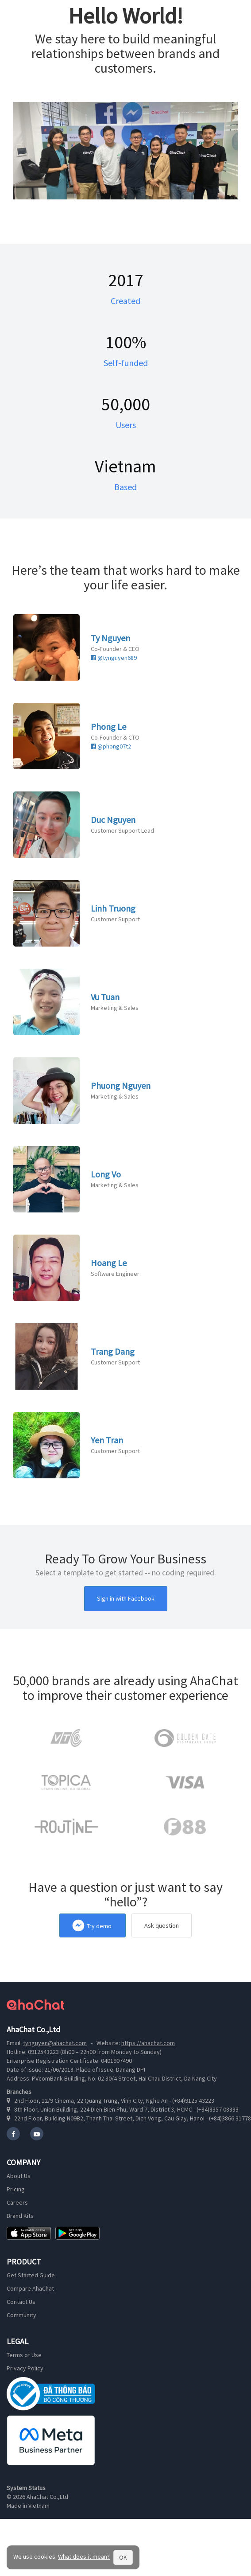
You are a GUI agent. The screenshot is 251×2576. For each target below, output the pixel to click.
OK (123, 2557)
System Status (26, 2488)
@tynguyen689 (114, 658)
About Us (19, 2176)
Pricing (16, 2189)
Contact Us (21, 2302)
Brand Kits (20, 2216)
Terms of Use (24, 2355)
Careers (17, 2202)
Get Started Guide (31, 2275)
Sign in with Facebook (125, 1598)
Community (21, 2315)
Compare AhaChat (30, 2288)
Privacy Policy (25, 2368)
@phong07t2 (111, 746)
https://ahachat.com (148, 2043)
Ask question (161, 1925)
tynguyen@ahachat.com (55, 2043)
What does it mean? (84, 2556)
